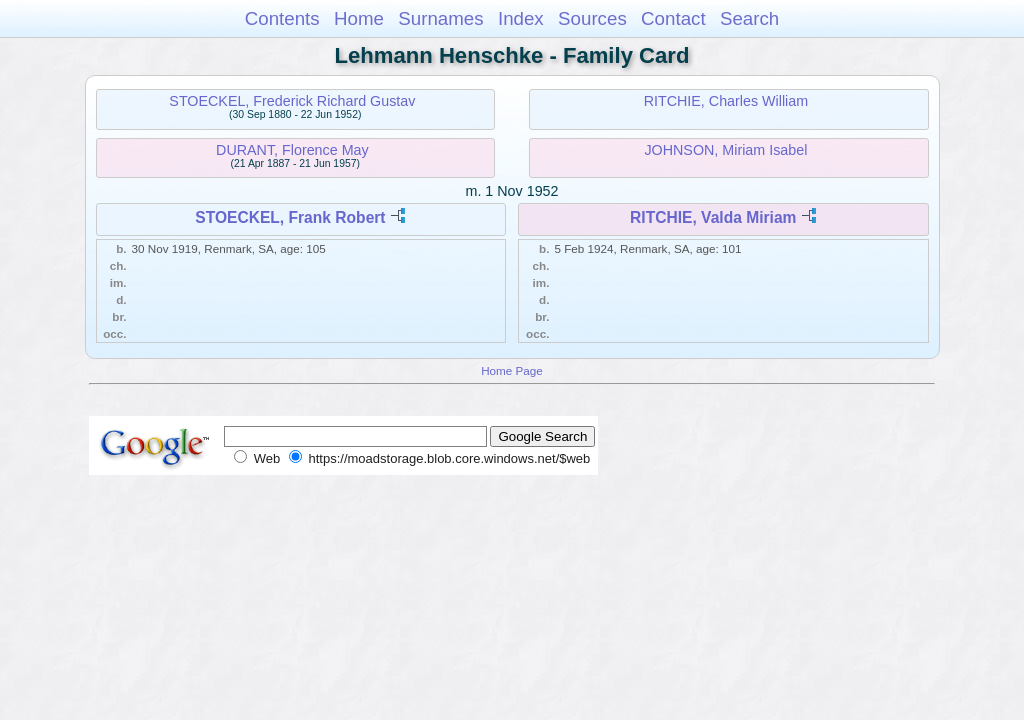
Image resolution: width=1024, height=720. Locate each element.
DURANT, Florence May (292, 150)
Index (521, 18)
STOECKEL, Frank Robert (290, 217)
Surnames (440, 18)
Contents (282, 18)
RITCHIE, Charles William (726, 101)
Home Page (512, 370)
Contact (673, 18)
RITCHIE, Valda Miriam (713, 217)
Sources (592, 18)
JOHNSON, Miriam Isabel (725, 150)
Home (359, 18)
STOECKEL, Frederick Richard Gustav (292, 101)
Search (749, 18)
